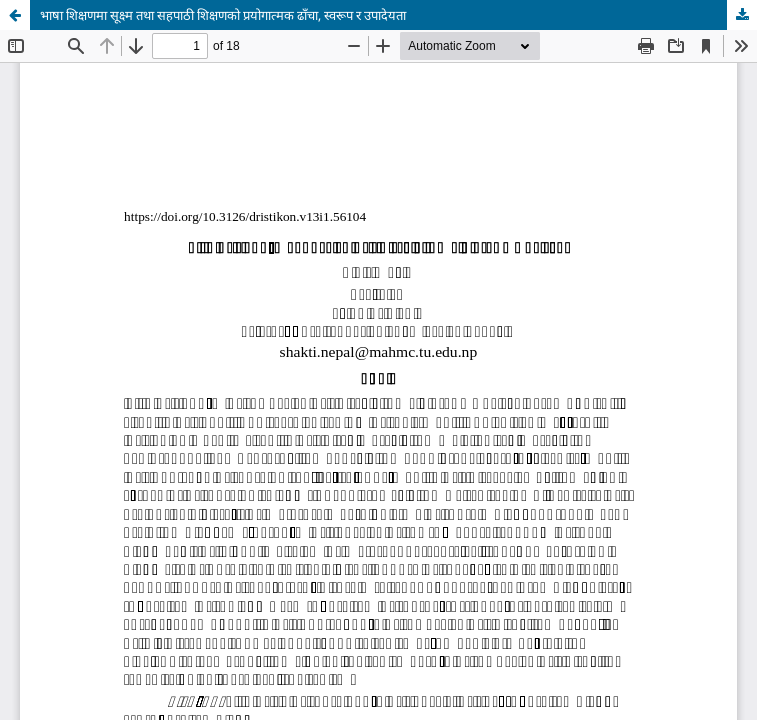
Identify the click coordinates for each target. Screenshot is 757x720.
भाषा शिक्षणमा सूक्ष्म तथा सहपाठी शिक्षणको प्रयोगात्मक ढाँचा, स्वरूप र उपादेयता (223, 15)
